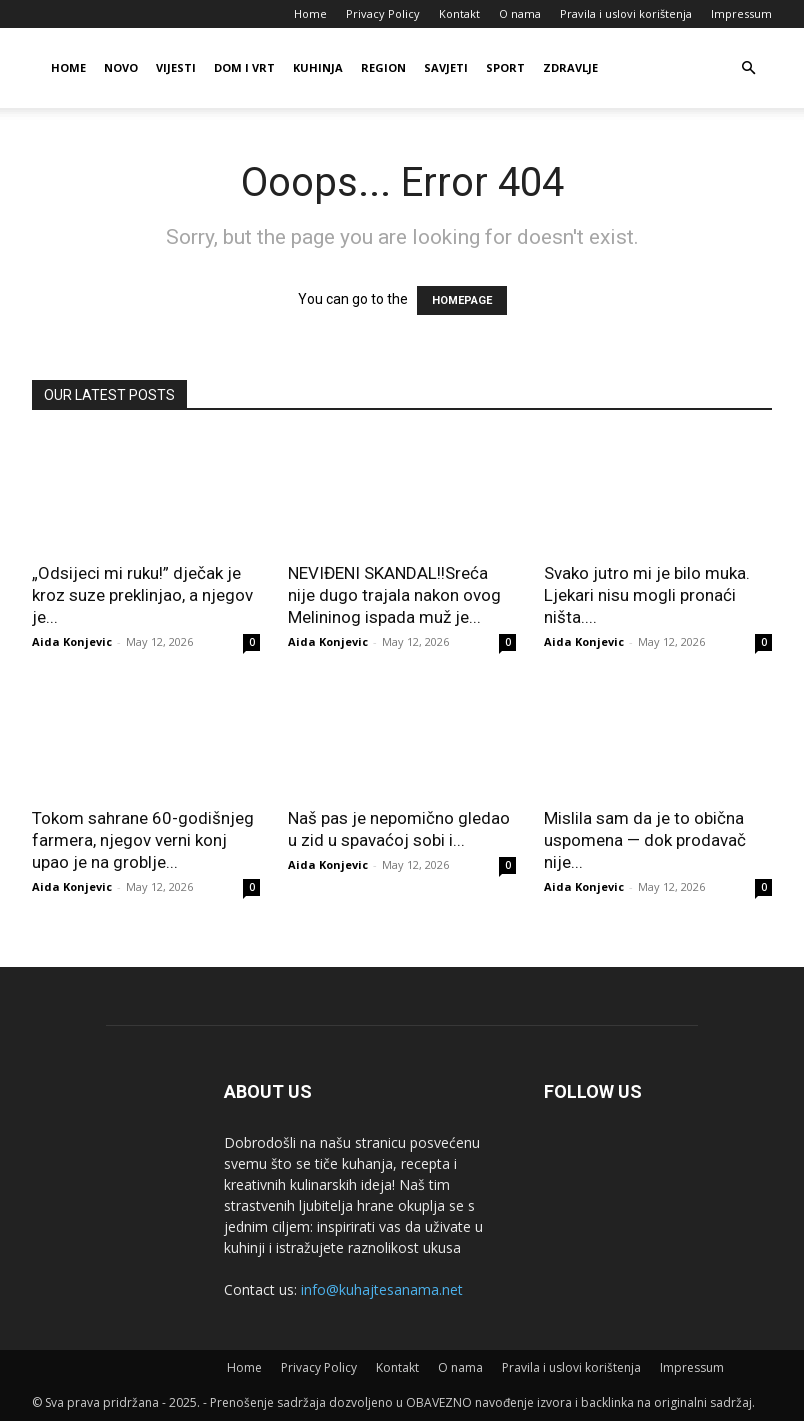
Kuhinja (318, 67)
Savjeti (446, 67)
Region (383, 67)
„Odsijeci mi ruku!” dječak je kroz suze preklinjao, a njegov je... (142, 595)
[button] (748, 68)
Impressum (741, 13)
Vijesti (176, 67)
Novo (121, 67)
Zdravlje (570, 67)
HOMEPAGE (462, 300)
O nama (520, 13)
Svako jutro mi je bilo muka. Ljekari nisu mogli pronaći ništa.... (647, 595)
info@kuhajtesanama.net (382, 1289)
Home (310, 13)
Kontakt (459, 13)
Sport (505, 67)
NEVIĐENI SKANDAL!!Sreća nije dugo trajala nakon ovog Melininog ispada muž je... (394, 595)
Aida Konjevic (72, 641)
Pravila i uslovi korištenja (626, 13)
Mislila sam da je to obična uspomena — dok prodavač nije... (645, 840)
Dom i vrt (244, 67)
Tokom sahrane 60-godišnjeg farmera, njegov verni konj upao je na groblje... (143, 840)
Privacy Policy (383, 13)
